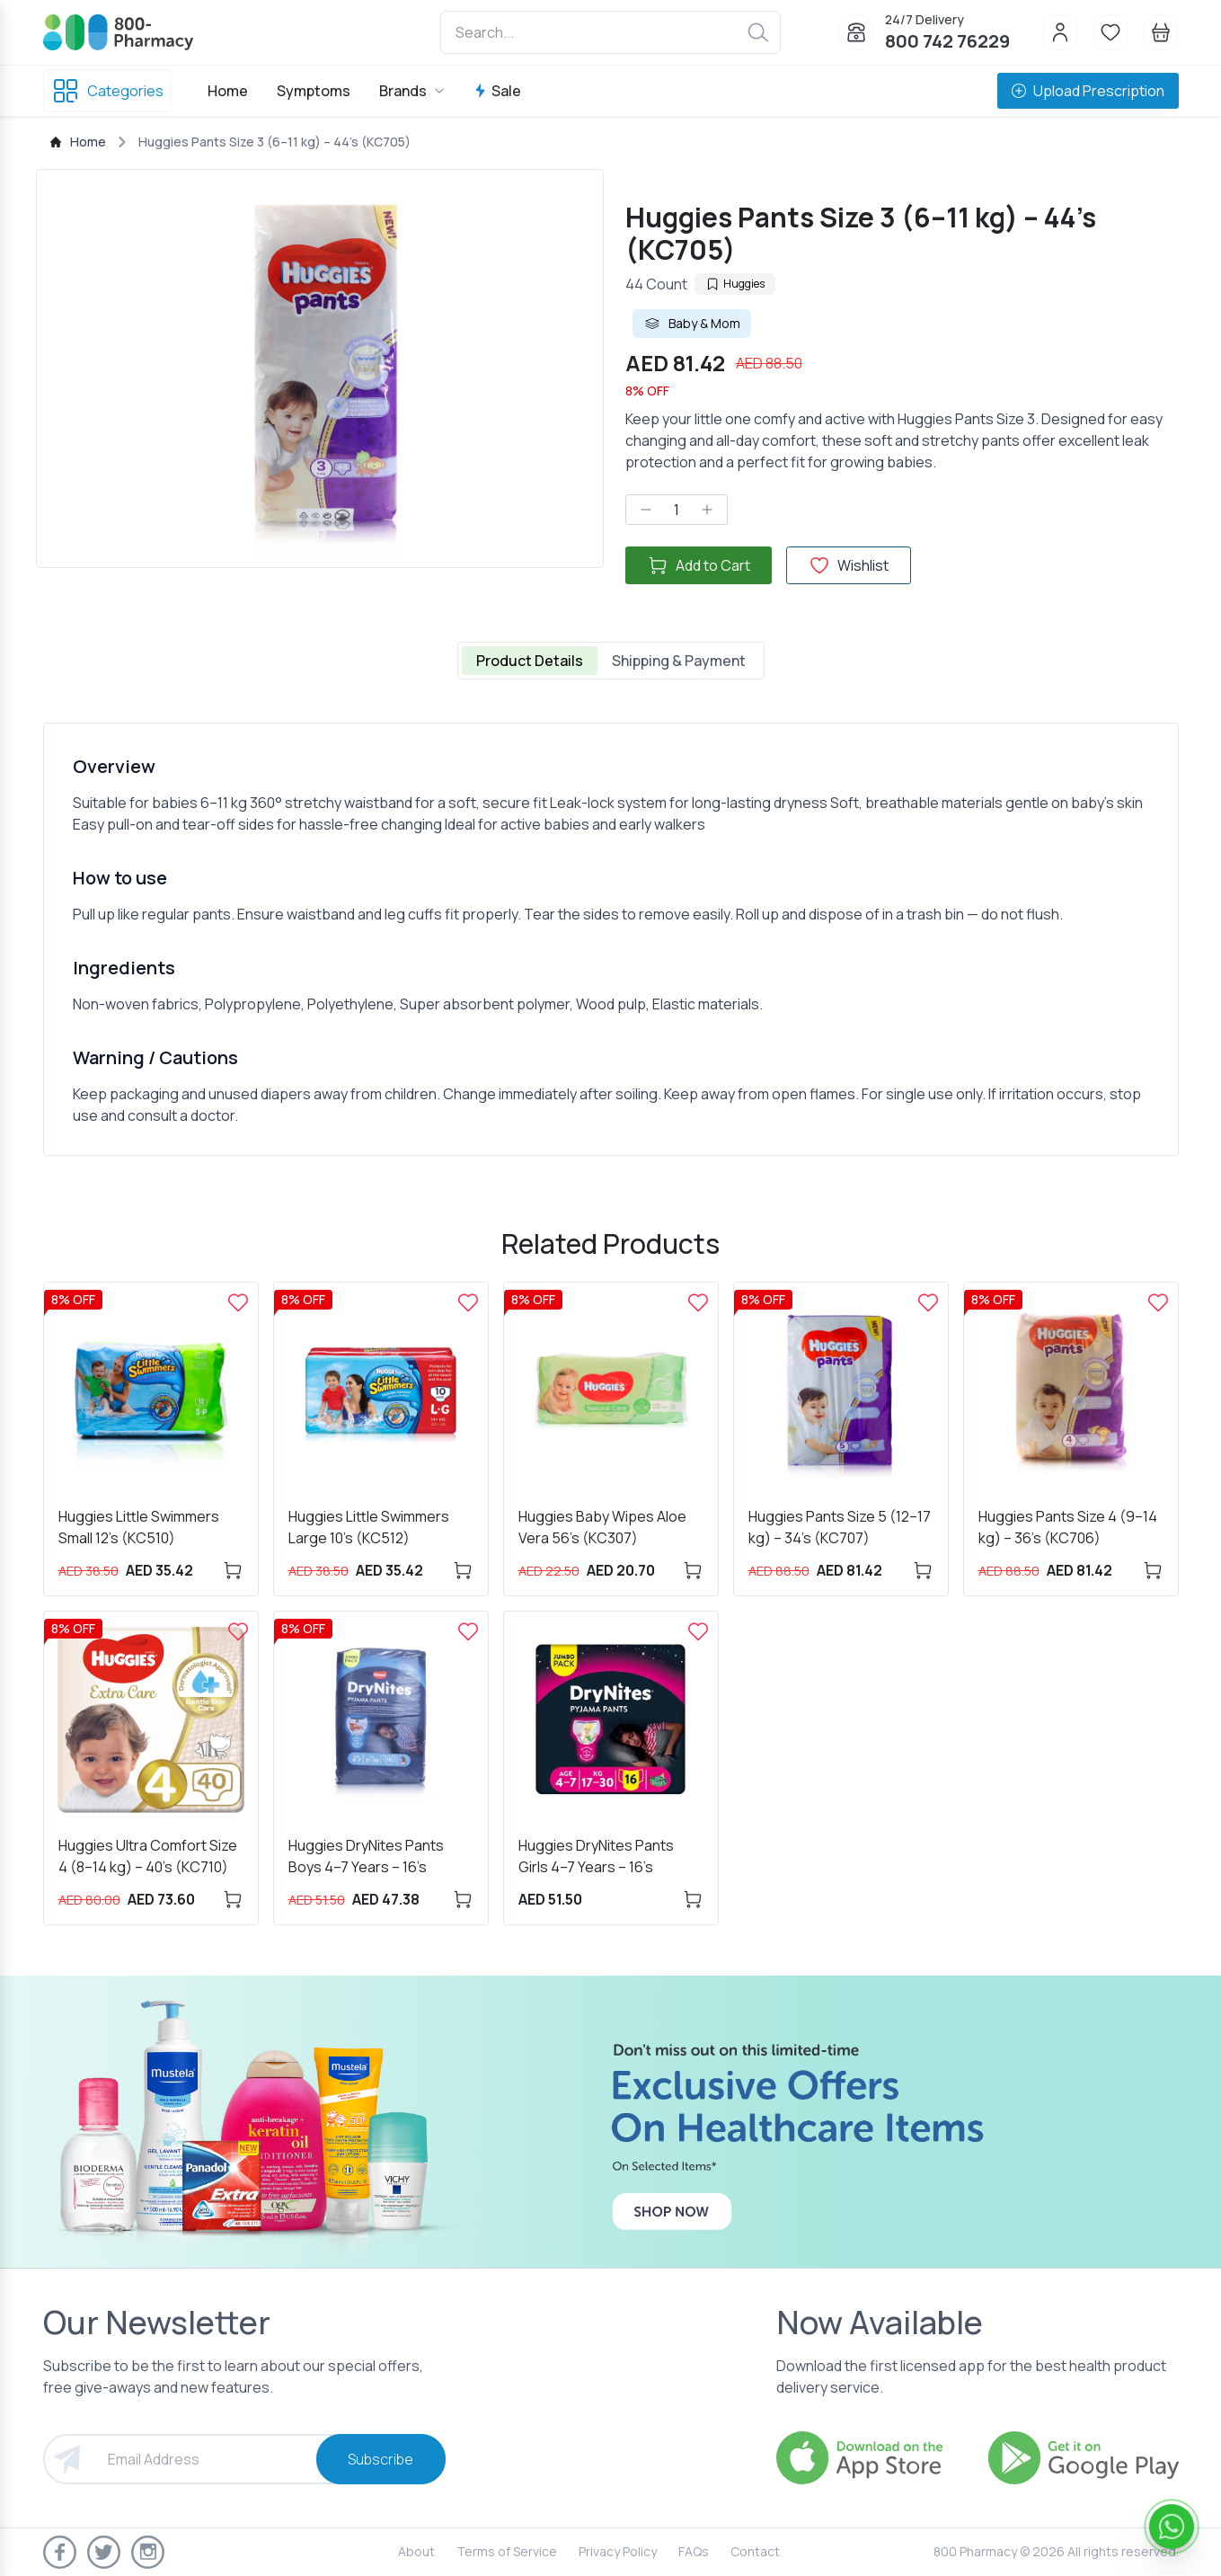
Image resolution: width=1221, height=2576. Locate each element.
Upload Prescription (1088, 91)
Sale (497, 91)
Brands (412, 91)
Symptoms (313, 91)
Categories (107, 90)
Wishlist (849, 565)
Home (228, 91)
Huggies (735, 283)
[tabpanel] (611, 939)
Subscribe (380, 2459)
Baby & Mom (691, 324)
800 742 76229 (947, 41)
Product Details (529, 661)
